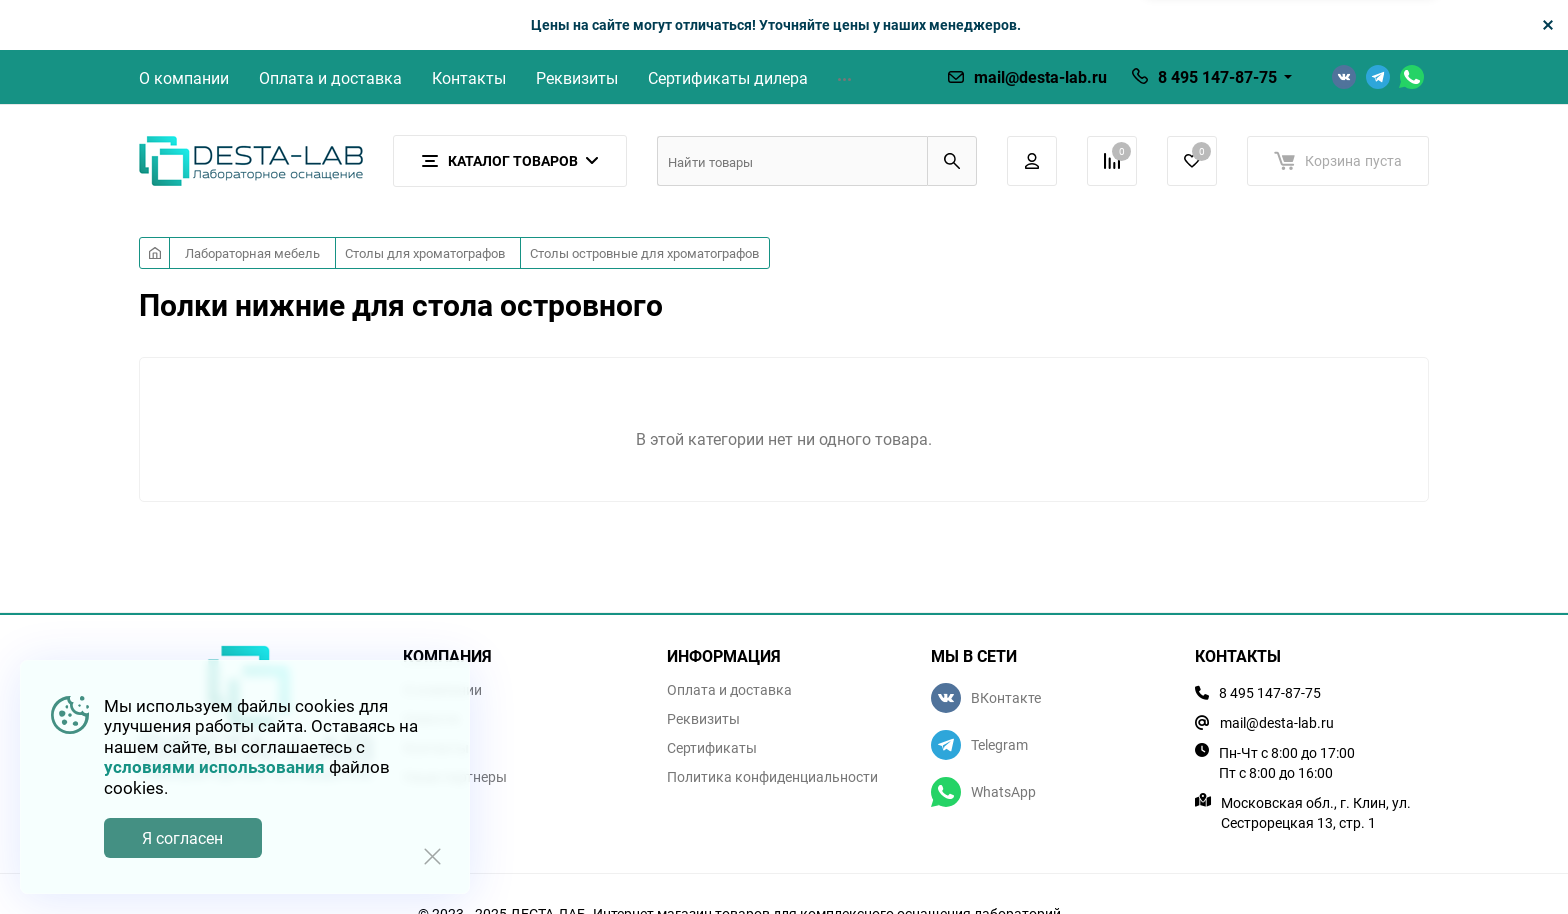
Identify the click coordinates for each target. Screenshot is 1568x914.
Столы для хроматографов (425, 253)
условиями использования (214, 766)
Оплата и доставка (330, 78)
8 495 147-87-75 (1217, 77)
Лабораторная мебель (252, 253)
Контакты (469, 78)
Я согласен (182, 838)
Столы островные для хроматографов (644, 253)
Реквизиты (577, 78)
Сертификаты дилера (728, 78)
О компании (184, 78)
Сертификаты (712, 748)
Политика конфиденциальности (772, 777)
